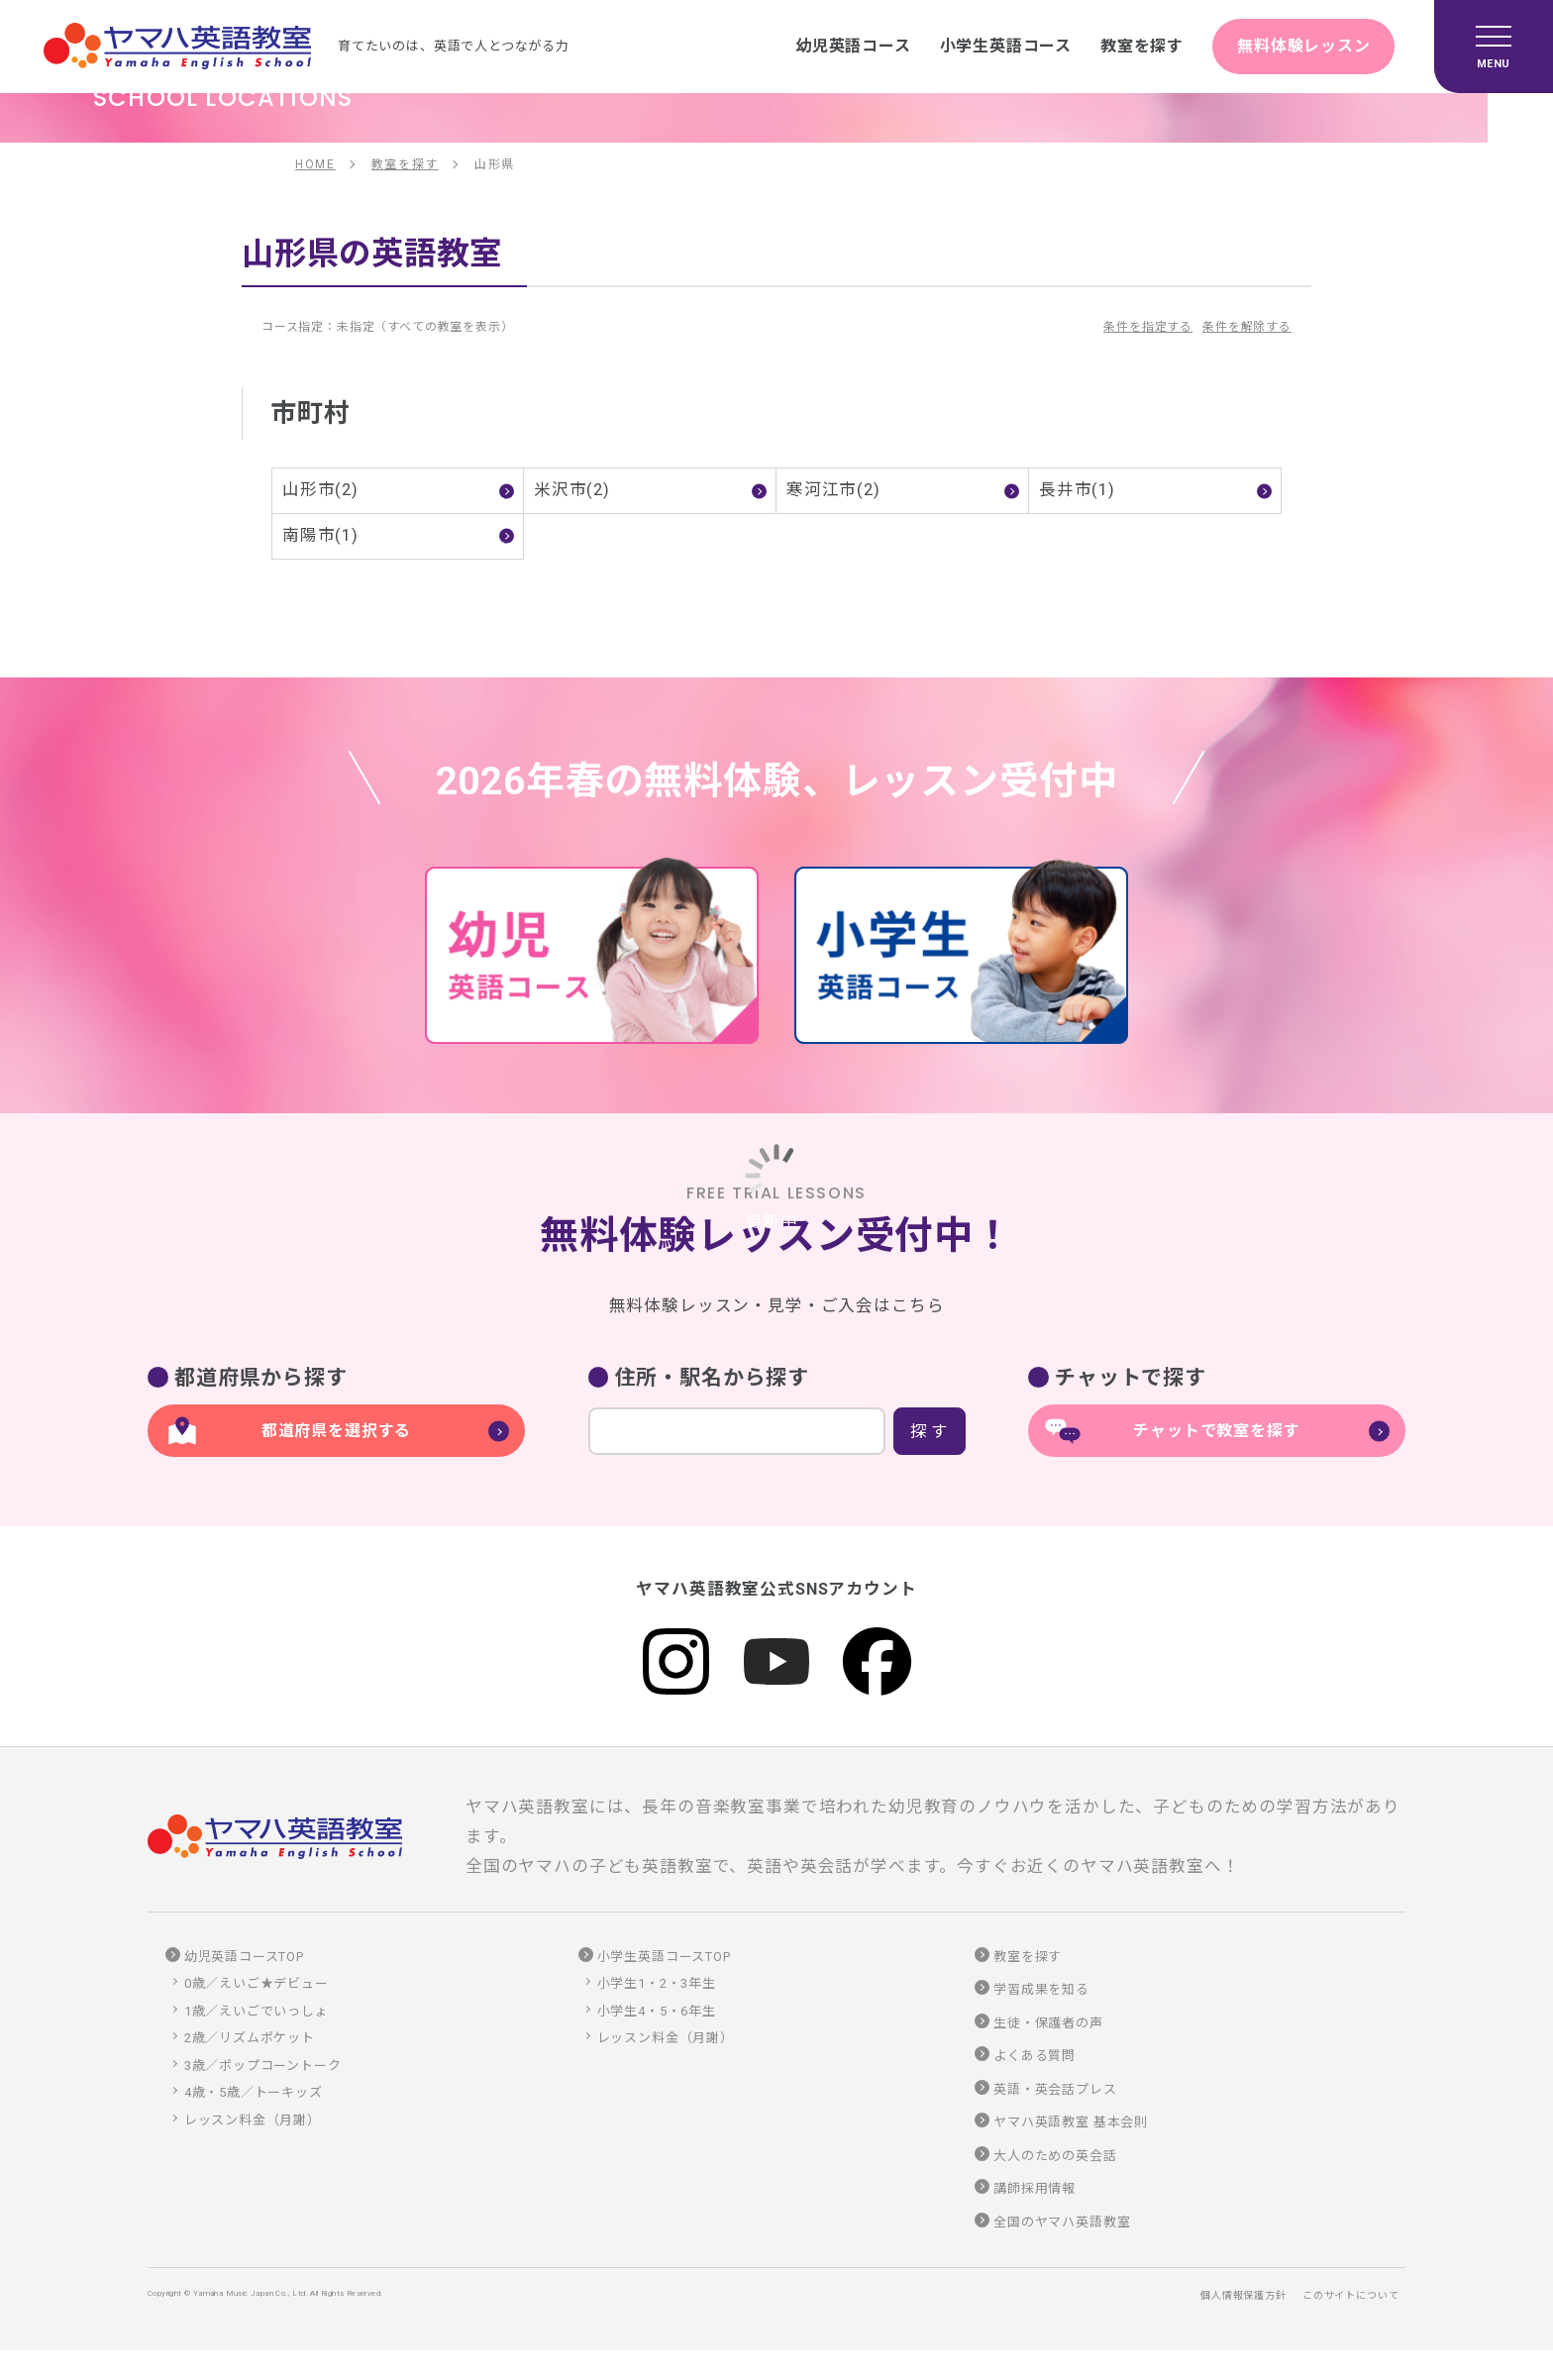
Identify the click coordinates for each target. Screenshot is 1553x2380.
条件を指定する (1147, 327)
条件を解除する (1247, 327)
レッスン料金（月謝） (252, 2120)
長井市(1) (1077, 489)
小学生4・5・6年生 (656, 2011)
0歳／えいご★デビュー (256, 1983)
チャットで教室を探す (1216, 1430)
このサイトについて (1350, 2295)
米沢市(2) (572, 489)
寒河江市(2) (833, 489)
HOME (315, 164)
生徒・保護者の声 (1048, 2023)
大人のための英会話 (1054, 2155)
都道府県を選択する (336, 1430)
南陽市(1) (320, 535)
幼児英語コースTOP (244, 1956)
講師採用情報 (1034, 2188)
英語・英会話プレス (1054, 2089)
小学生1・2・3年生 (656, 1983)
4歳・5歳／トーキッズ (253, 2092)
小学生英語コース (1005, 46)
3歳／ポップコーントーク (263, 2065)
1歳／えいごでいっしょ (256, 2011)
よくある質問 (1034, 2055)
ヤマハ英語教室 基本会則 (1070, 2122)
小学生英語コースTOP (664, 1956)
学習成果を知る (1041, 1989)
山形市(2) (320, 489)
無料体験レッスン (1304, 46)
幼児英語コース (852, 46)
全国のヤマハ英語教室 (1061, 2222)
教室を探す (1142, 46)
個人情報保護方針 (1243, 2295)
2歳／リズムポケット (249, 2037)
